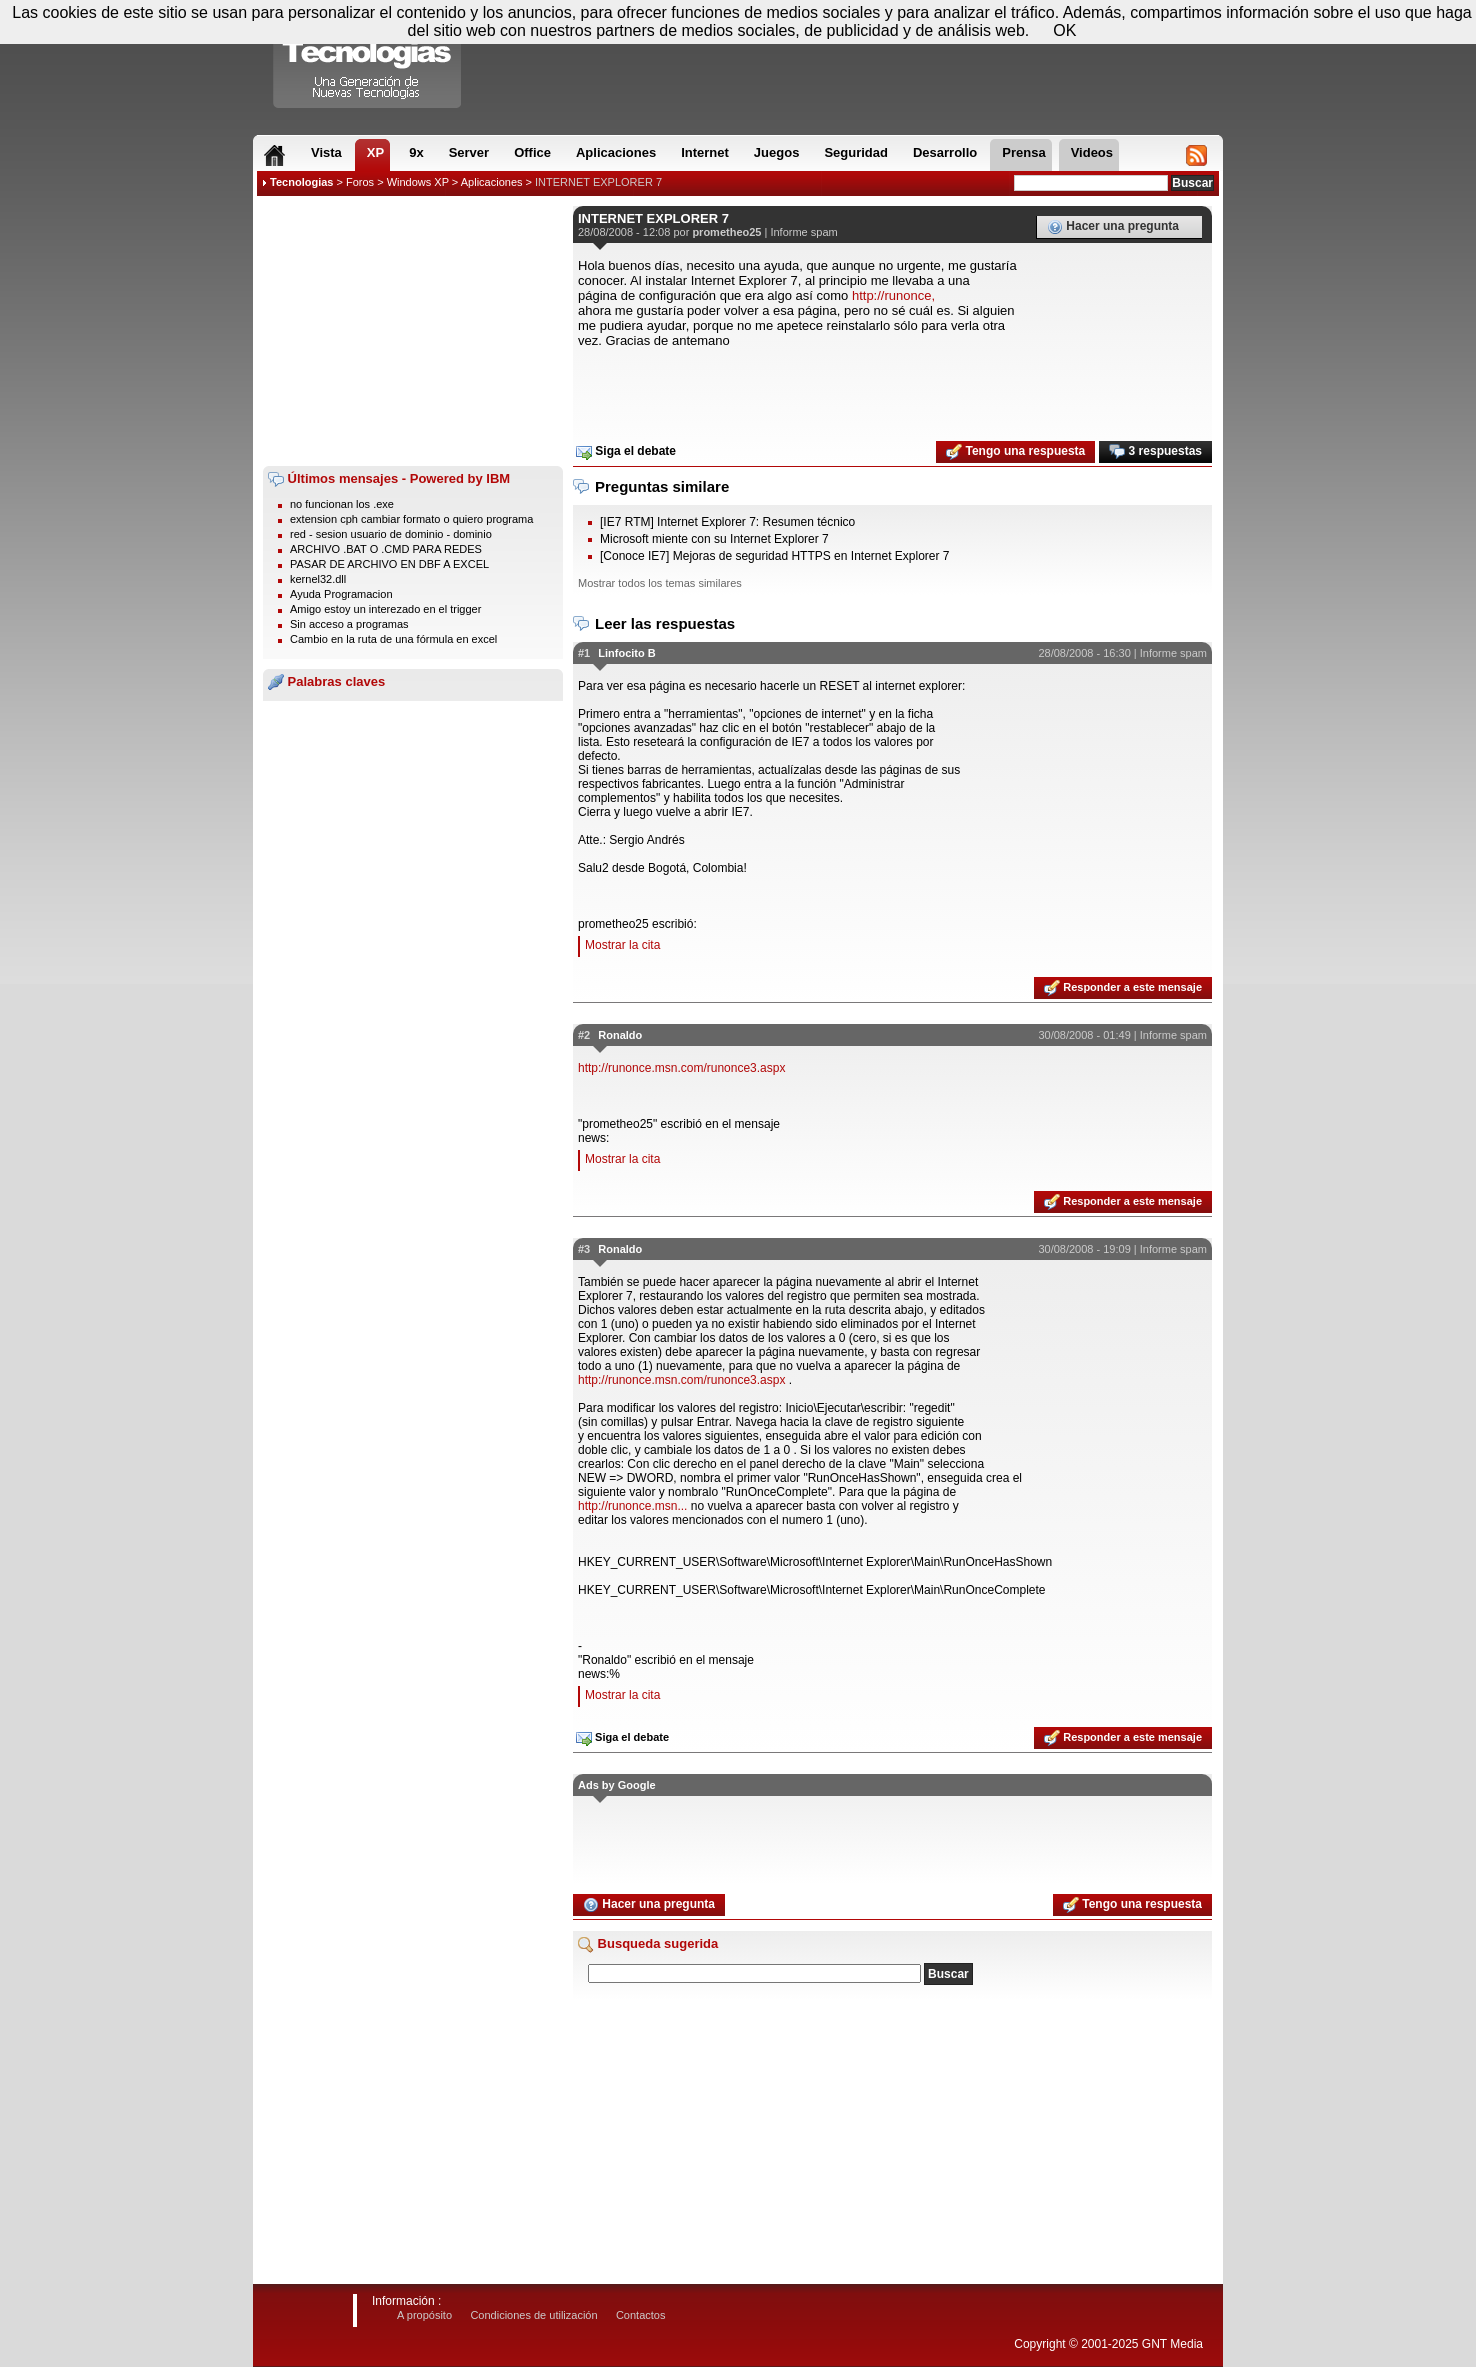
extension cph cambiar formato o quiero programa (411, 519)
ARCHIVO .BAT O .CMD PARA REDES (386, 549)
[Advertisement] (413, 331)
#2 (584, 1035)
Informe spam (803, 232)
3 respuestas (1155, 452)
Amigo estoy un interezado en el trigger (385, 609)
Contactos (641, 2315)
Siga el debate (626, 452)
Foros (360, 182)
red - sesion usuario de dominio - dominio (391, 534)
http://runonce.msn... (632, 1506)
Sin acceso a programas (349, 624)
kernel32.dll (318, 579)
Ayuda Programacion (341, 594)
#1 (584, 653)
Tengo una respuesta (1015, 452)
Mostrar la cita (622, 945)
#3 (584, 1249)
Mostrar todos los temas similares (660, 583)
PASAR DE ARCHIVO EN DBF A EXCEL (389, 564)
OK (1064, 30)
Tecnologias (301, 182)
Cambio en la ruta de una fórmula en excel (393, 639)
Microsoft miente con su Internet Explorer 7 (714, 539)
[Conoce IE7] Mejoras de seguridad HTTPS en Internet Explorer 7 (775, 556)
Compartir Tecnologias (368, 59)
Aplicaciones (492, 182)
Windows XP (418, 182)
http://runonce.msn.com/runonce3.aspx (681, 1068)
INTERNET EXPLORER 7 (598, 182)
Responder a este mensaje (1123, 988)
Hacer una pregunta (1113, 227)
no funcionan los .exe (342, 504)
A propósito (424, 2315)
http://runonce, (893, 295)
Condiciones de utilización (533, 2315)
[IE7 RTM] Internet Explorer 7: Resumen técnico (727, 522)
